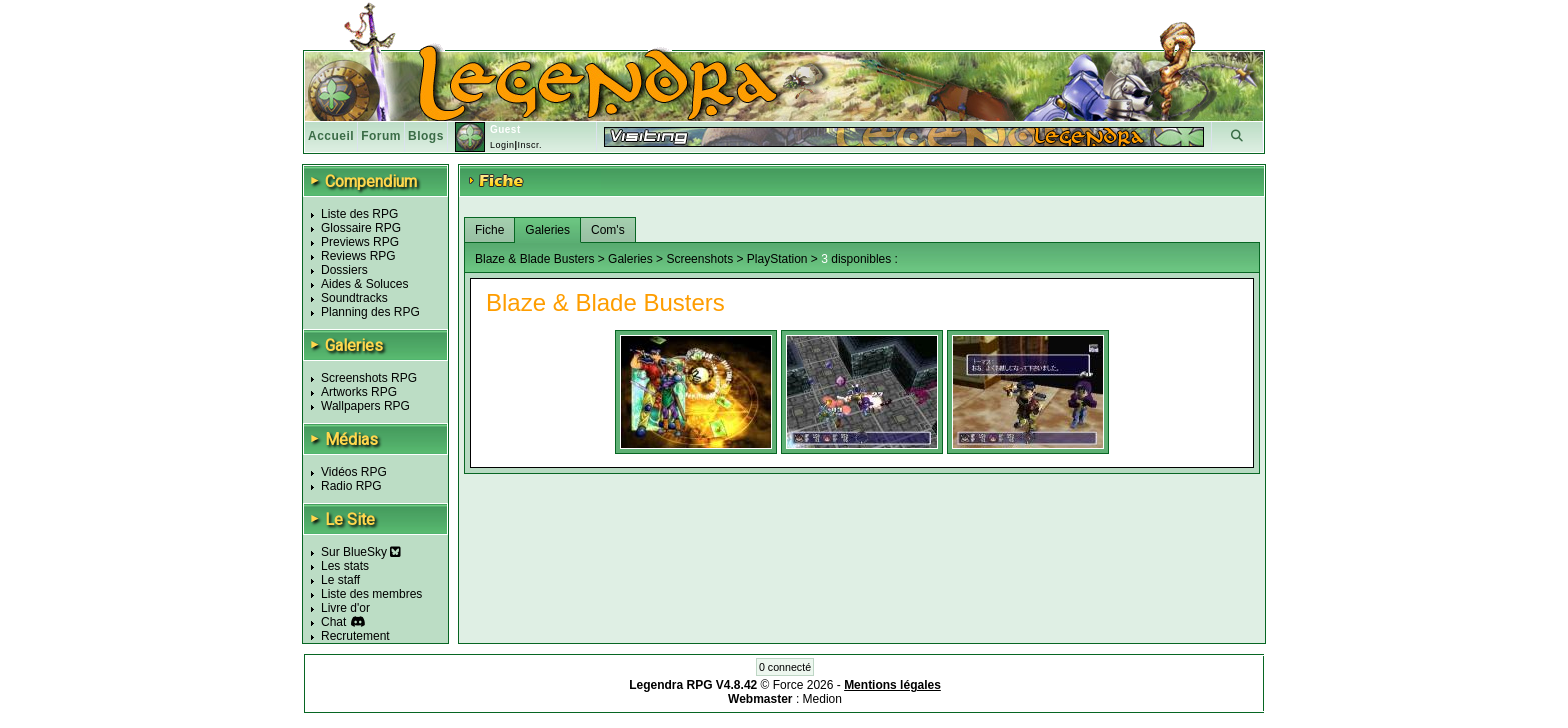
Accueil (331, 136)
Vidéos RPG (354, 472)
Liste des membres (371, 594)
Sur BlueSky (361, 552)
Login (502, 145)
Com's (608, 230)
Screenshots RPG (369, 378)
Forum (381, 136)
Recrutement (355, 636)
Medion (822, 699)
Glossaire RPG (361, 228)
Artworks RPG (359, 392)
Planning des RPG (370, 312)
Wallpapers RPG (365, 406)
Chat (333, 622)
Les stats (345, 566)
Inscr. (529, 145)
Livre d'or (345, 608)
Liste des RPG (359, 214)
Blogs (426, 136)
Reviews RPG (358, 256)
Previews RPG (360, 242)
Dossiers (344, 270)
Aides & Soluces (364, 284)
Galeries (547, 230)
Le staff (340, 580)
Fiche (489, 230)
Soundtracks (354, 298)
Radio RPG (351, 486)
